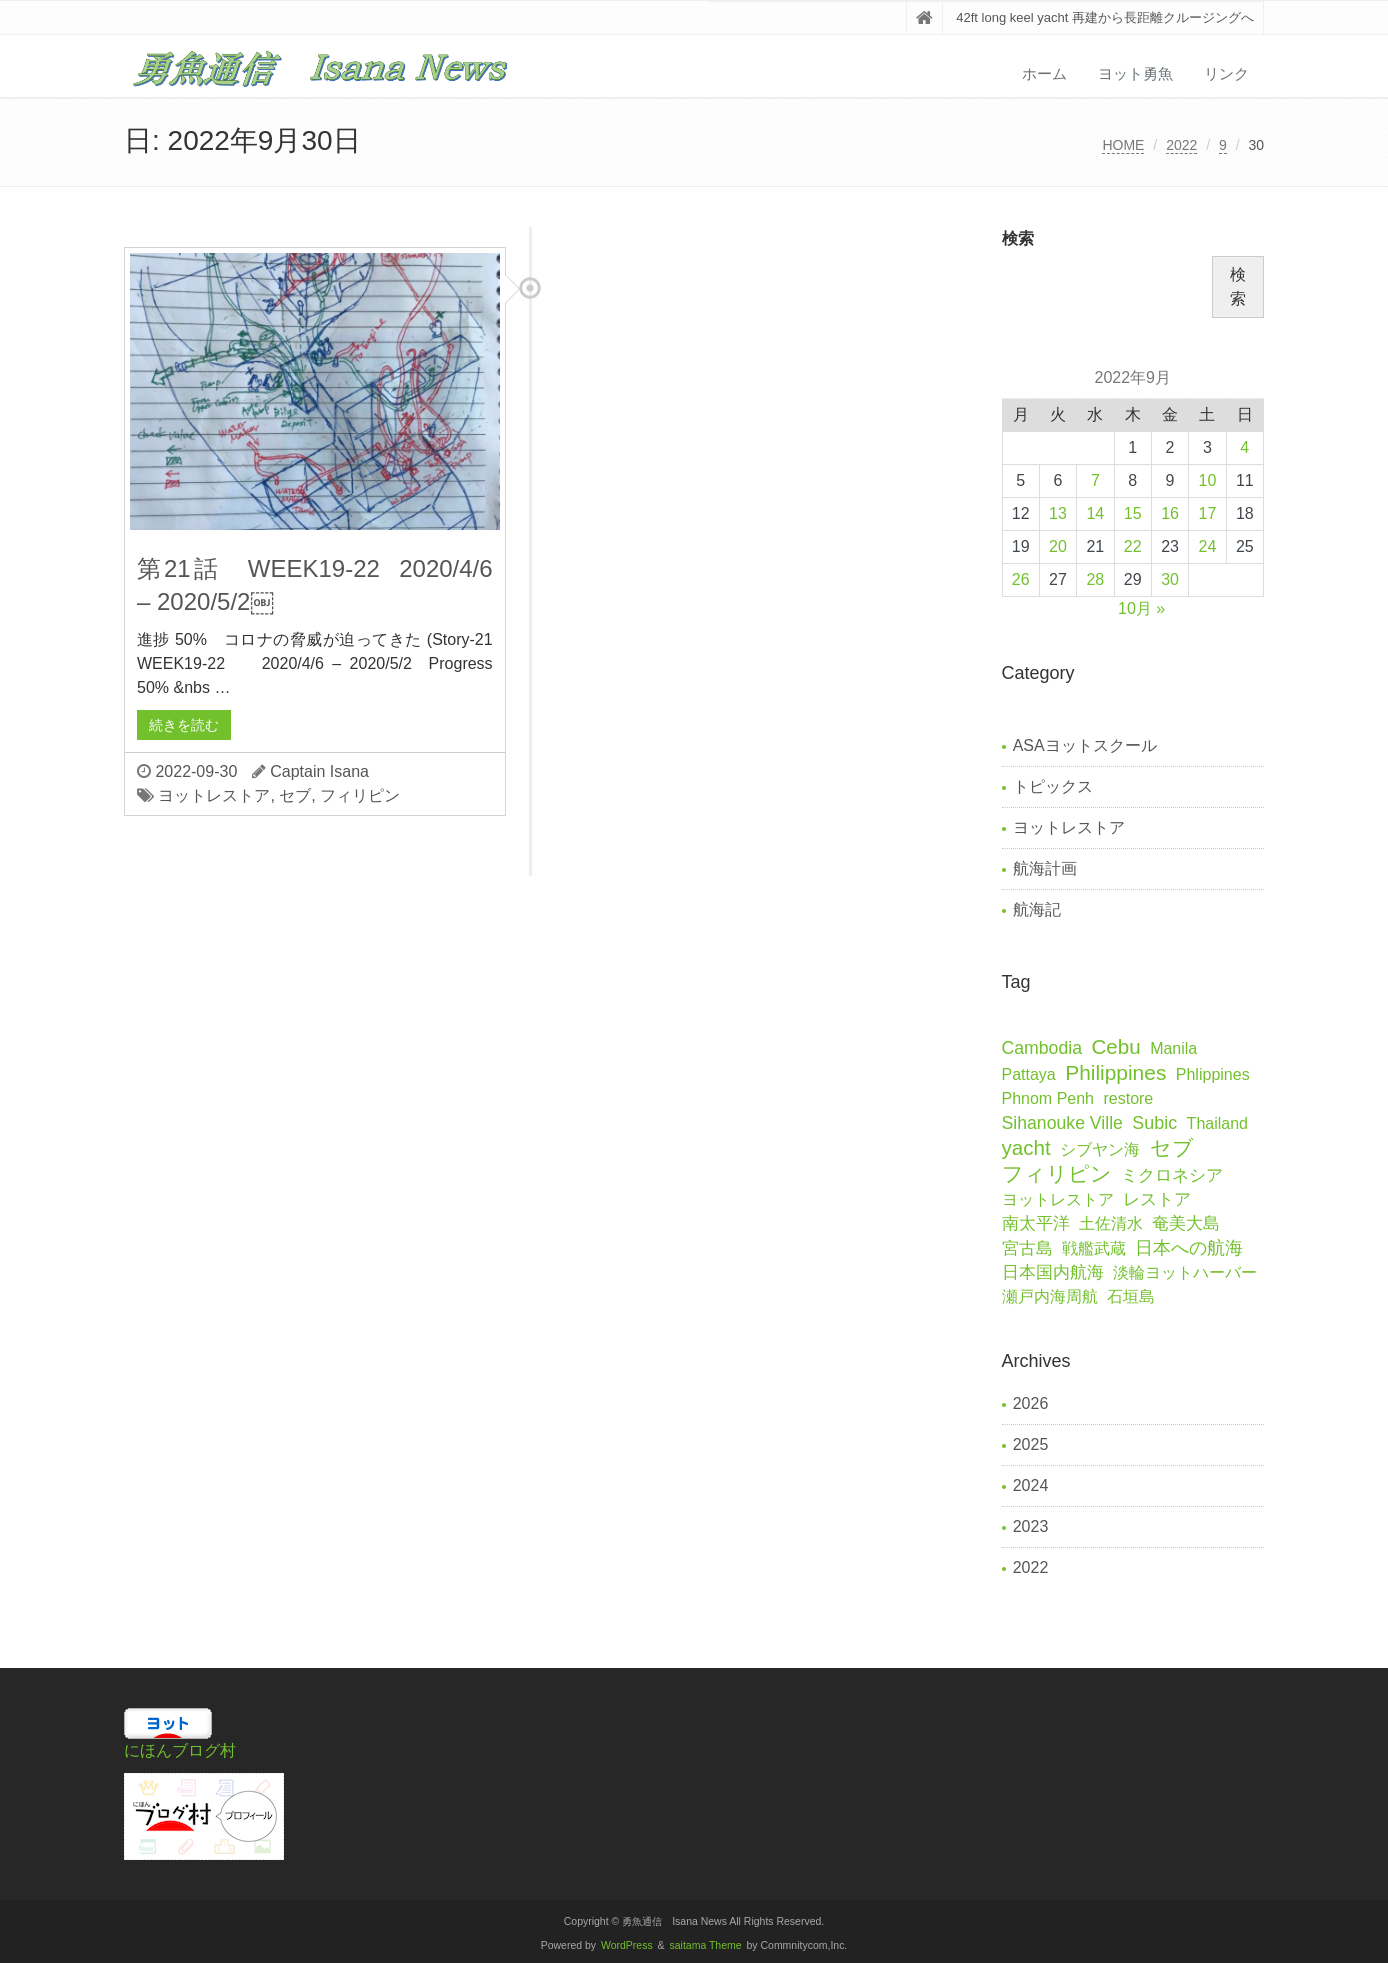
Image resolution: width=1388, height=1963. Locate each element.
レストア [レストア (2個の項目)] (1157, 1199)
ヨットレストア (214, 795)
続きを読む (184, 725)
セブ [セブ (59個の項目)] (1172, 1147)
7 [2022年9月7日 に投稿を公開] (1095, 480)
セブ (295, 795)
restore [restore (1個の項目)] (1128, 1098)
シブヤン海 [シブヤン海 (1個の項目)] (1100, 1149)
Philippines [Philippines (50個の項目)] (1115, 1072)
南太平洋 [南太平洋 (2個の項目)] (1036, 1223)
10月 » (1141, 608)
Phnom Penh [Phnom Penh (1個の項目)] (1048, 1098)
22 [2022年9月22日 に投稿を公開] (1133, 546)
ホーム (1044, 73)
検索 (1018, 238)
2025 (1031, 1444)
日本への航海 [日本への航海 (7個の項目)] (1189, 1248)
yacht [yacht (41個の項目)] (1026, 1147)
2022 (1181, 145)
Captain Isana (319, 771)
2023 (1031, 1526)
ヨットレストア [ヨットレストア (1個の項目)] (1058, 1199)
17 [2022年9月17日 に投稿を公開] (1207, 513)
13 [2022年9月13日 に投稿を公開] (1058, 513)
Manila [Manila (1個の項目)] (1173, 1048)
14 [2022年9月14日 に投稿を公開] (1095, 513)
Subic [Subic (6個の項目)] (1154, 1123)
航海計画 (1045, 868)
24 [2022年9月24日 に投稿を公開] (1207, 546)
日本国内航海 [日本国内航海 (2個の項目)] (1053, 1272)
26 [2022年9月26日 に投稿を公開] (1021, 579)
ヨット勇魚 (1135, 73)
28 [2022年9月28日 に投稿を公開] (1095, 579)
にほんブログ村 (180, 1750)
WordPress (627, 1945)
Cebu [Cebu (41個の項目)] (1115, 1046)
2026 (1031, 1403)
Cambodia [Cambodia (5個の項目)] (1042, 1048)
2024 (1031, 1485)
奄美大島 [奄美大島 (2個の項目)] (1186, 1223)
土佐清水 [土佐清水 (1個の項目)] (1111, 1223)
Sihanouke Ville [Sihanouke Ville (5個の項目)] (1062, 1123)
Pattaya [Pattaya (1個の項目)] (1029, 1074)
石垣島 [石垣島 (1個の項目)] (1131, 1296)
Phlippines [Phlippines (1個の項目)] (1213, 1074)
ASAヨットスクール (1085, 745)
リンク (1226, 73)
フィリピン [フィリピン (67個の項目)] (1057, 1174)
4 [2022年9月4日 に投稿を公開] (1244, 447)
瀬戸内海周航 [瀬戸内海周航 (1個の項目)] (1050, 1296)
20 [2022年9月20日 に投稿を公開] (1058, 546)
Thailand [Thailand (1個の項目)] (1217, 1123)
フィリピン (360, 795)
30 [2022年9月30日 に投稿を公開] (1170, 579)
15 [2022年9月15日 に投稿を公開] (1133, 513)
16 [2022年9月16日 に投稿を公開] (1170, 513)
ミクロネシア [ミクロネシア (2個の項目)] (1172, 1175)
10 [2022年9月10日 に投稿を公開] (1207, 480)
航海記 (1037, 909)
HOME (1123, 145)
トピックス (1053, 786)
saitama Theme (706, 1945)
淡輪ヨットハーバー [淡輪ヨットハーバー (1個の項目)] (1185, 1272)
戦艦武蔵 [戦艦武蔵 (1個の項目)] (1094, 1248)
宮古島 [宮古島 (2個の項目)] (1027, 1248)
